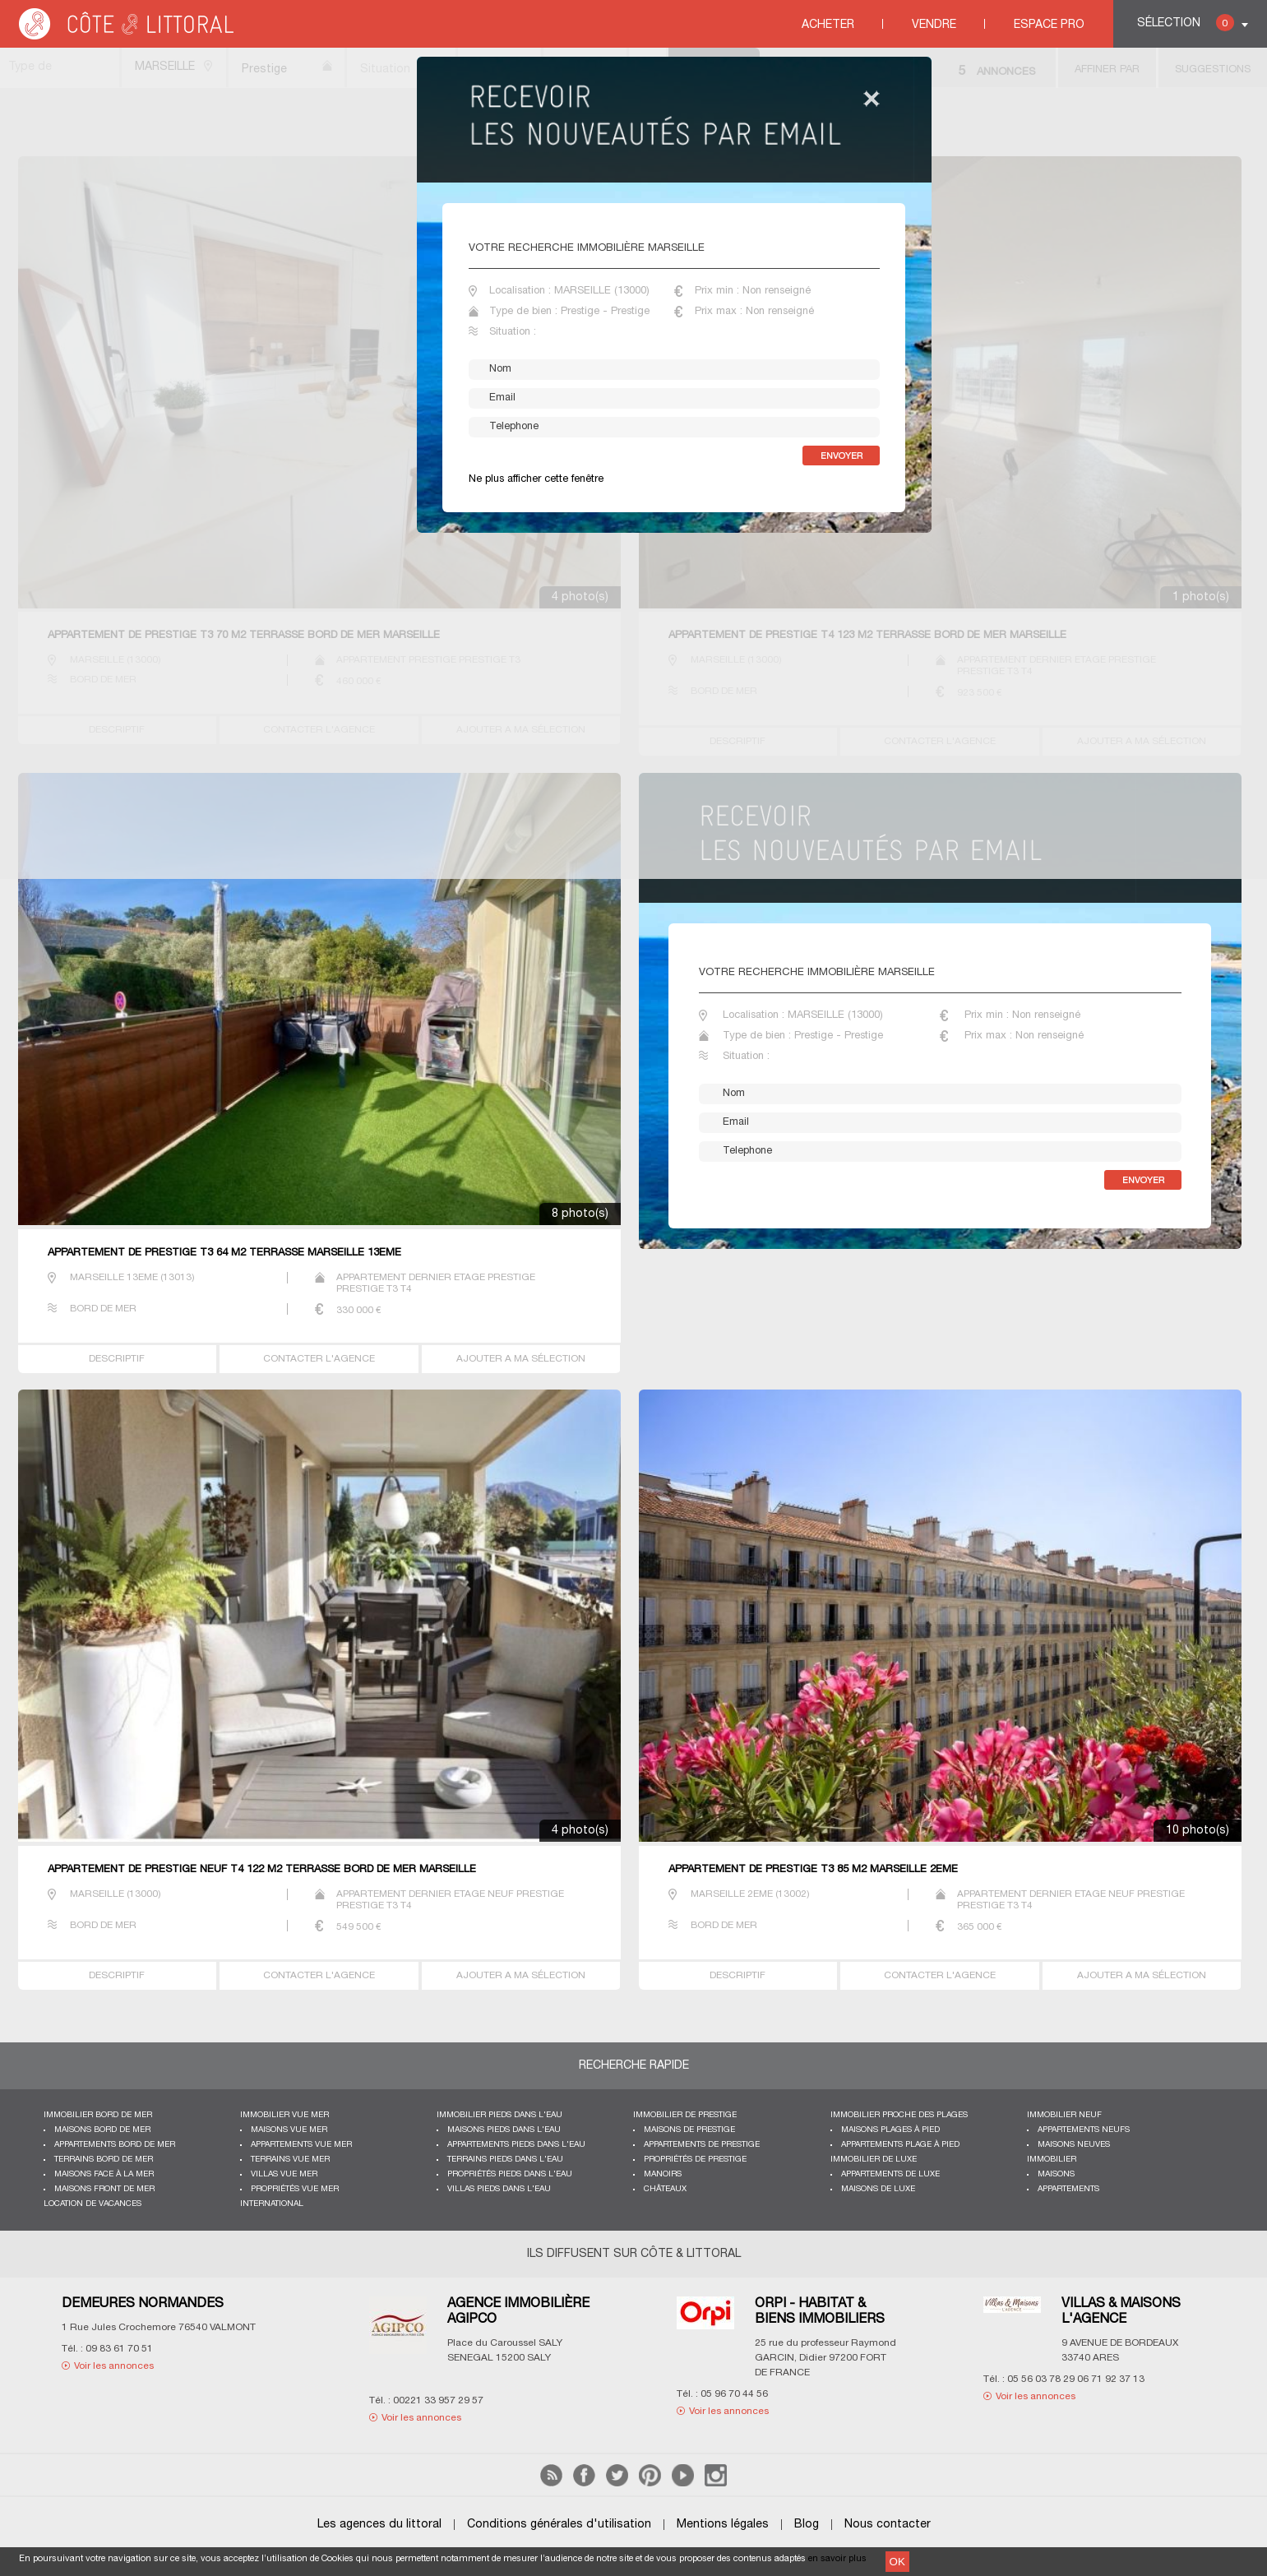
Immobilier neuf (1064, 2115)
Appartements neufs (1084, 2130)
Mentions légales (723, 2524)
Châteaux (665, 2189)
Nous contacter (887, 2524)
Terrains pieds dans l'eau (505, 2159)
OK (897, 2561)
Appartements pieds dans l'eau (516, 2144)
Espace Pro (1049, 25)
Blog (806, 2524)
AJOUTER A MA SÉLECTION (520, 1358)
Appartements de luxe (890, 2174)
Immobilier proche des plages (899, 2115)
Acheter (828, 25)
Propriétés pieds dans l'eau (509, 2174)
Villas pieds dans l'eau (499, 2189)
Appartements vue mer (301, 2144)
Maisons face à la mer (104, 2174)
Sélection (1185, 22)
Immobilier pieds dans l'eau (499, 2115)
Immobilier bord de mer (98, 2115)
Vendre (934, 25)
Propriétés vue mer (295, 2189)
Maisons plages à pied (890, 2130)
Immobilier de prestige (685, 2115)
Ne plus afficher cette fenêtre (536, 479)
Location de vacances (92, 2204)
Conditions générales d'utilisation (559, 2524)
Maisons (1056, 2174)
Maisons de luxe (878, 2189)
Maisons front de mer (104, 2189)
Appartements (1068, 2189)
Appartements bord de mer (114, 2144)
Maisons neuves (1074, 2144)
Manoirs (663, 2174)
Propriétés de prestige (695, 2159)
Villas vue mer (284, 2174)
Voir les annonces (114, 2365)
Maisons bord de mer (102, 2130)
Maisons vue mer (289, 2130)
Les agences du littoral (379, 2524)
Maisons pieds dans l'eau (504, 2130)
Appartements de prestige (702, 2144)
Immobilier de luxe (873, 2159)
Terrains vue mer (290, 2159)
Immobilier (1051, 2159)
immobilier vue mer (284, 2115)
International (271, 2204)
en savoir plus (837, 2559)
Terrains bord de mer (103, 2159)
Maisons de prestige (689, 2130)
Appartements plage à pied (900, 2144)
